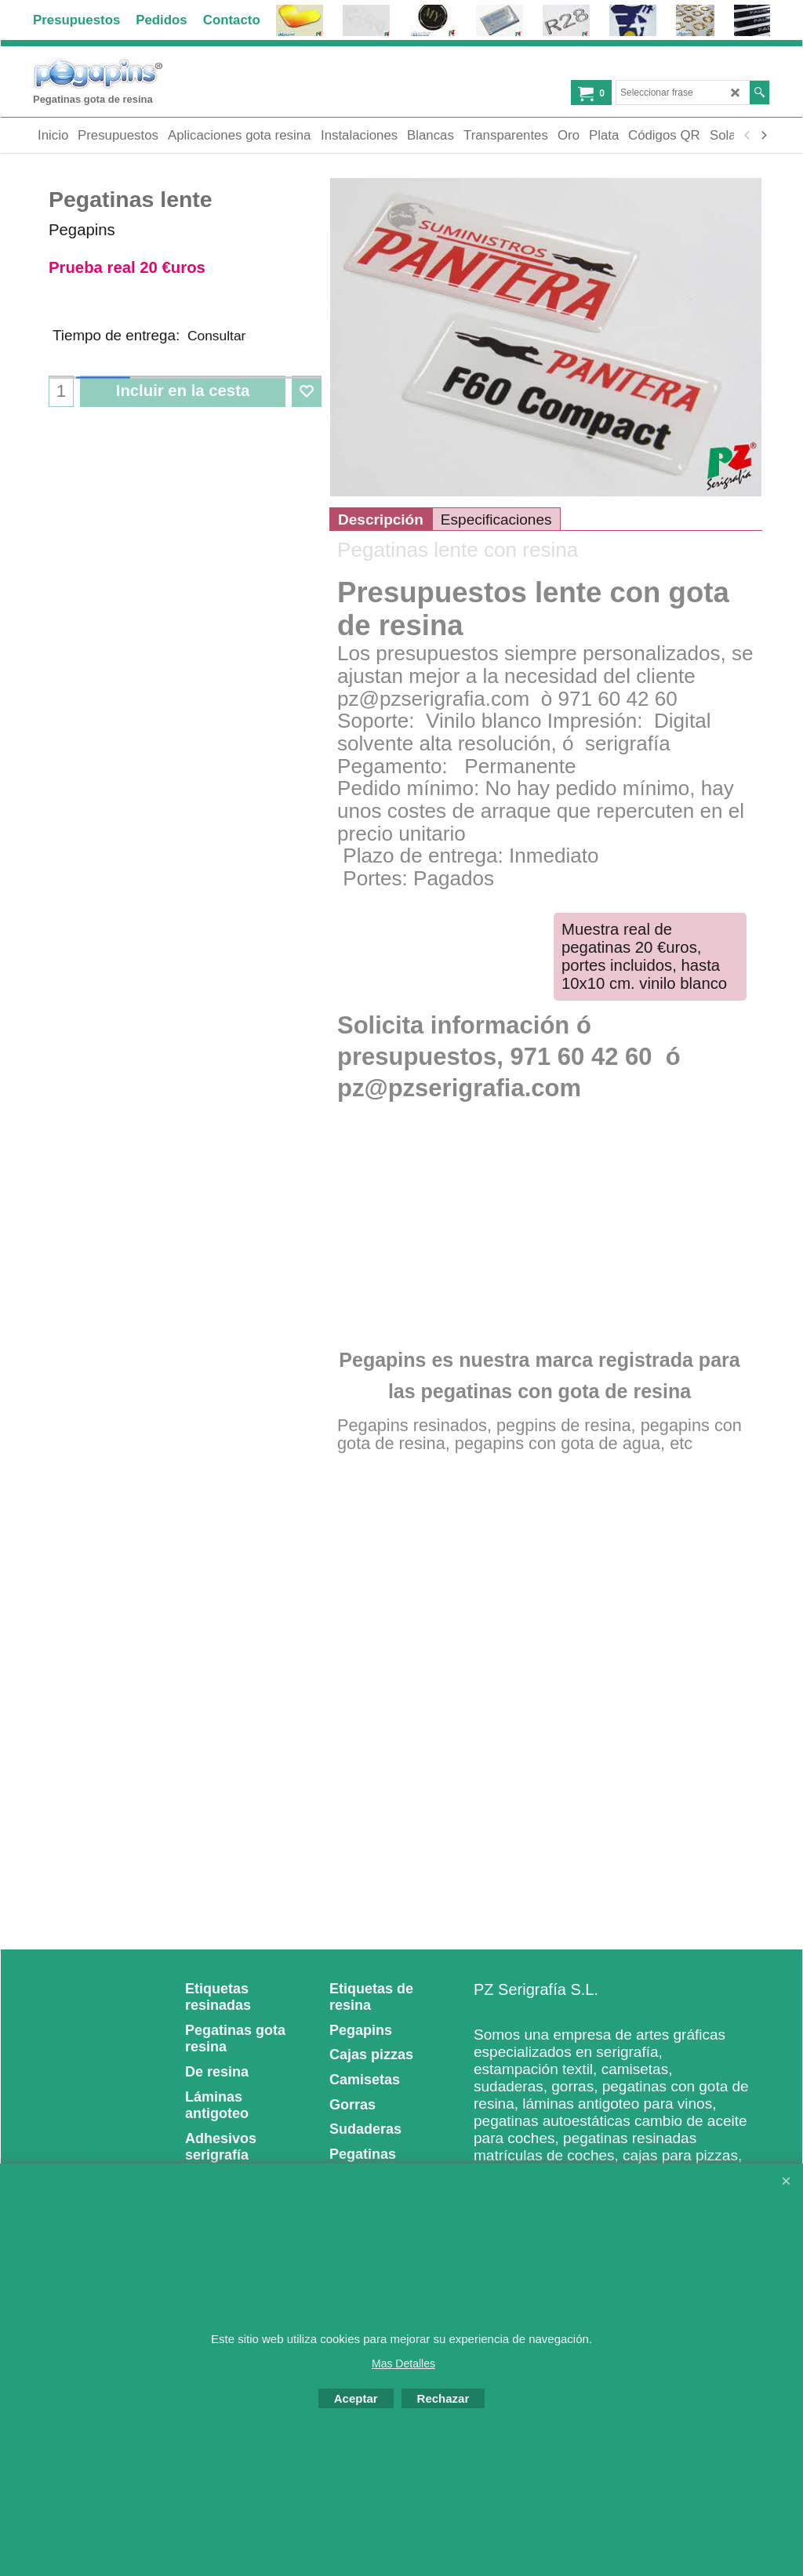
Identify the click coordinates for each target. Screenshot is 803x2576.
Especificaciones (496, 555)
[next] (763, 136)
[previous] (747, 136)
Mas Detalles (403, 2363)
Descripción (380, 555)
